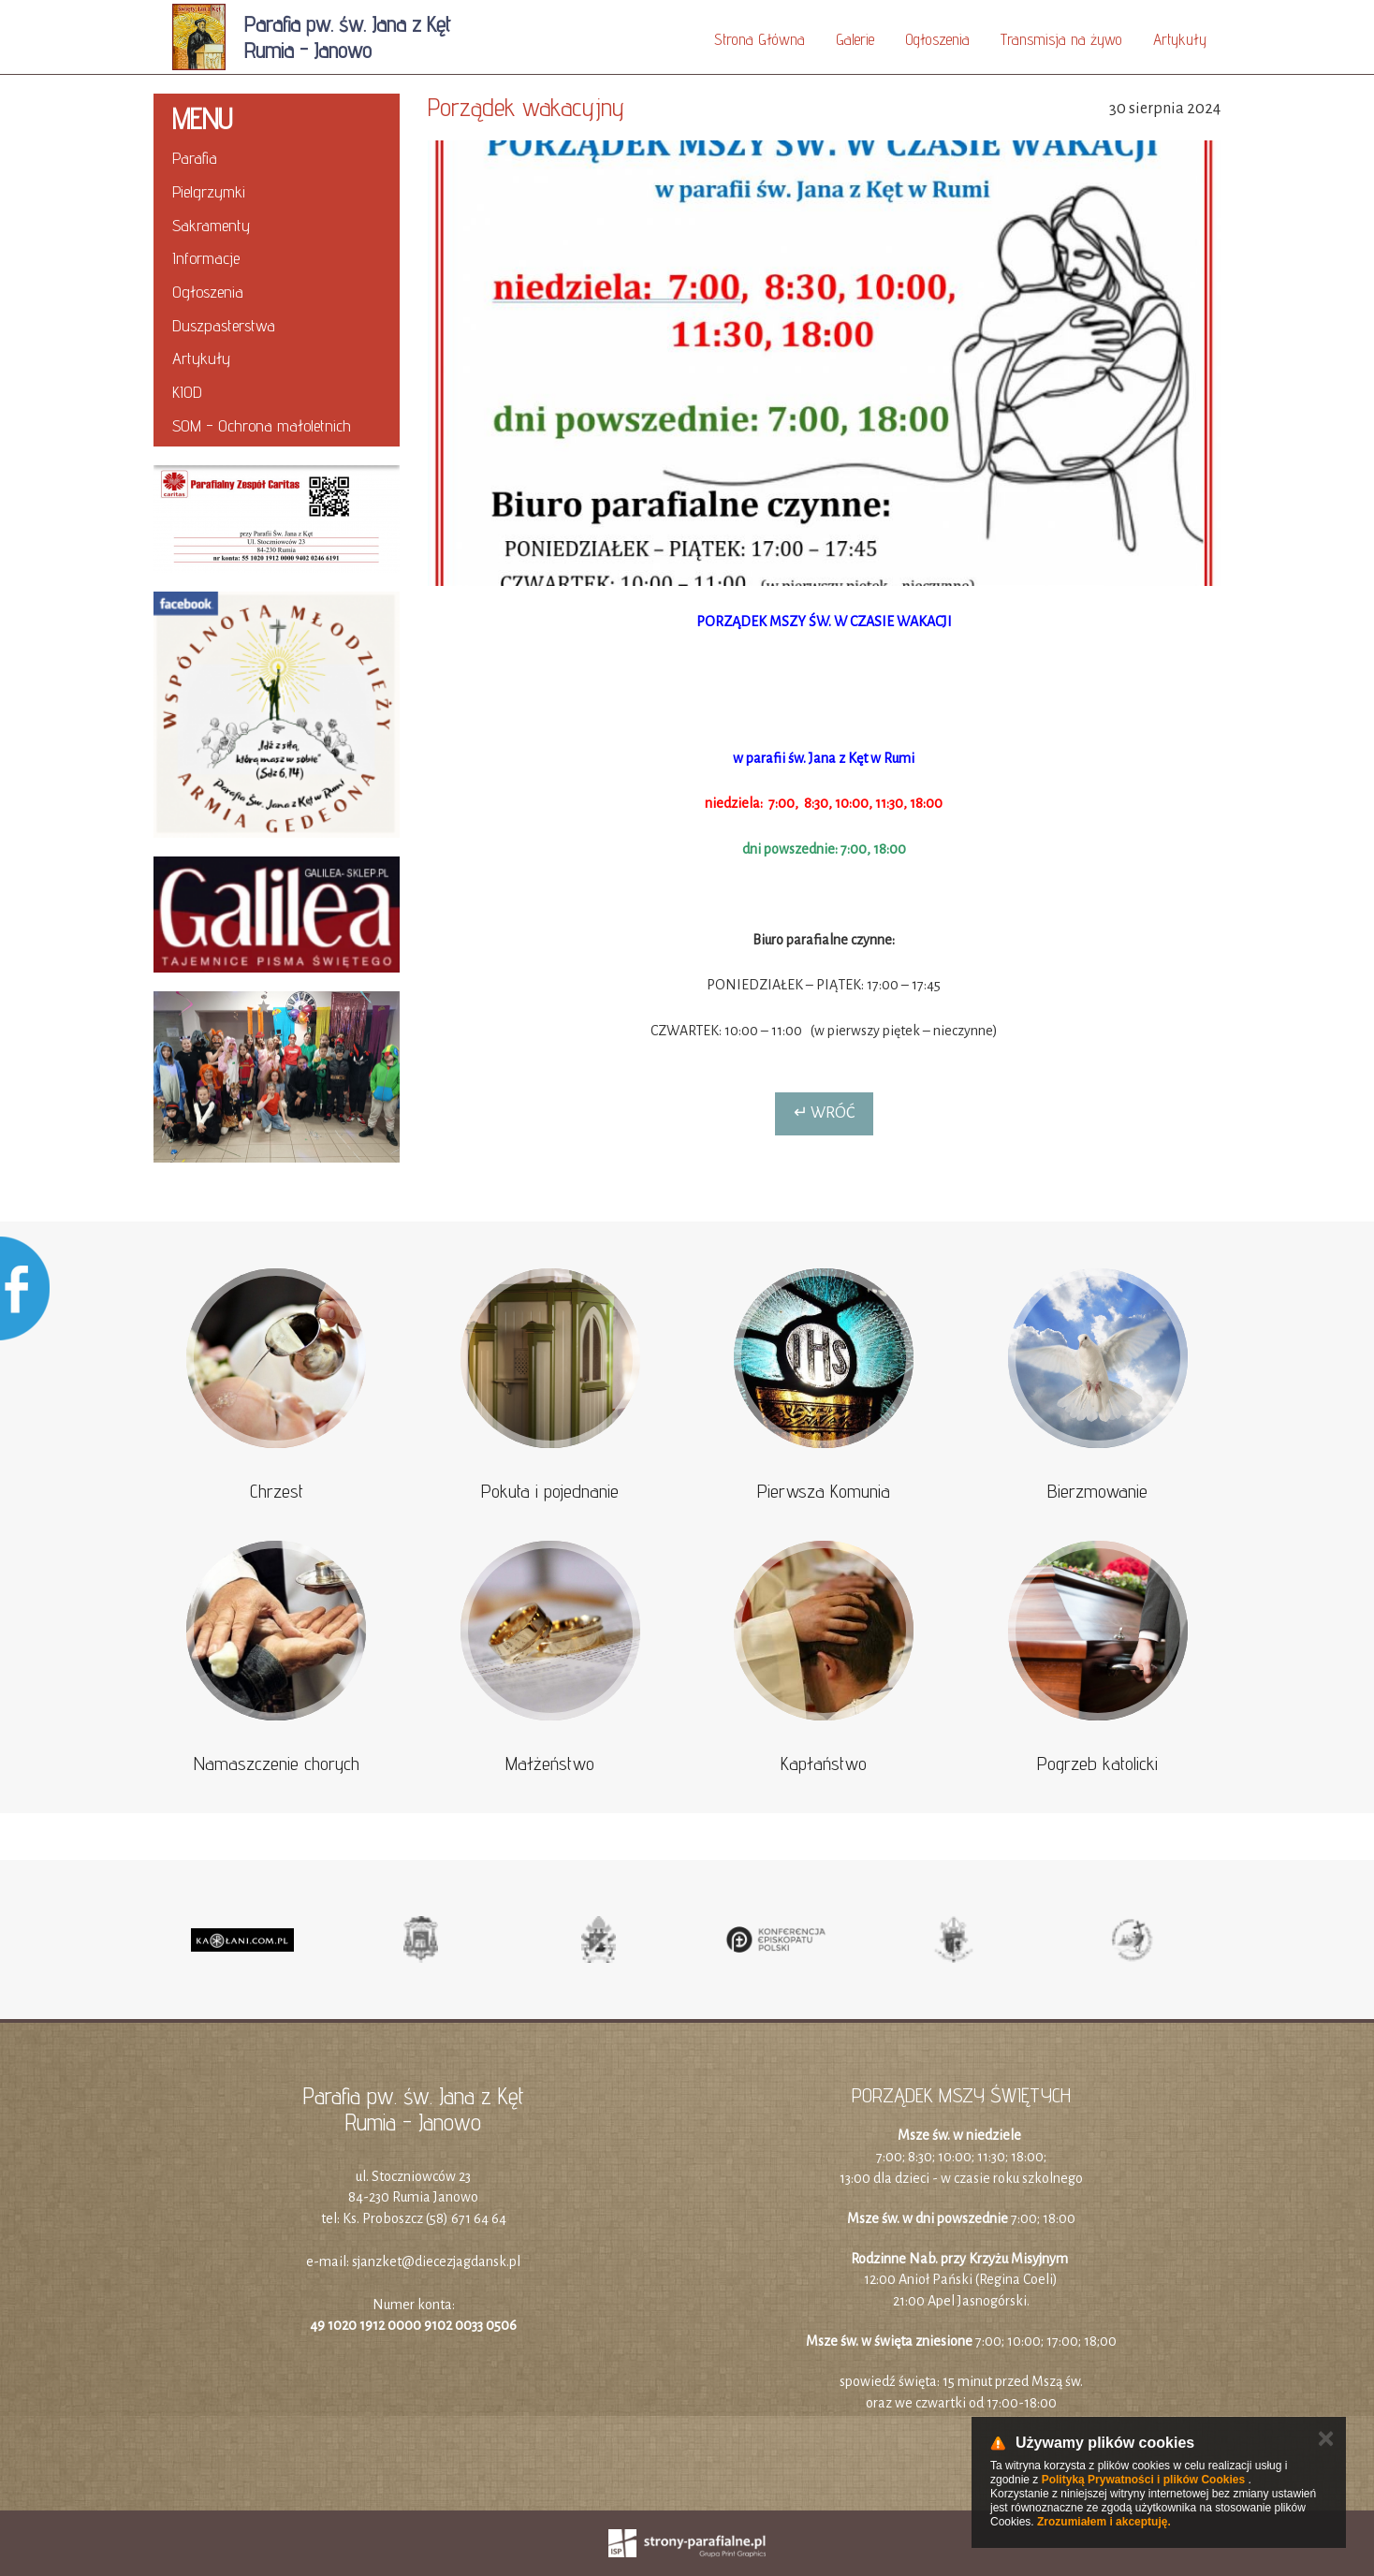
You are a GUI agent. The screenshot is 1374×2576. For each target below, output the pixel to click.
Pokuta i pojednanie (550, 1491)
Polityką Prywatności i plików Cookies (1143, 2479)
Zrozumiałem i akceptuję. (1104, 2521)
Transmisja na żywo (1061, 39)
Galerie (855, 39)
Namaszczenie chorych (276, 1763)
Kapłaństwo (824, 1763)
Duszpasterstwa (223, 325)
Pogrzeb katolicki (1097, 1763)
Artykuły (1179, 39)
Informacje (206, 258)
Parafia (194, 158)
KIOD (187, 392)
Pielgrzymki (208, 191)
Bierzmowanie (1097, 1491)
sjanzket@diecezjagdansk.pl (436, 2261)
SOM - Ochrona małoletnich (261, 425)
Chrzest (276, 1491)
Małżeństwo (549, 1763)
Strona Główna (759, 39)
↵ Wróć (824, 1113)
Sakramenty (211, 225)
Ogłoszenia (937, 39)
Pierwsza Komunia (823, 1491)
